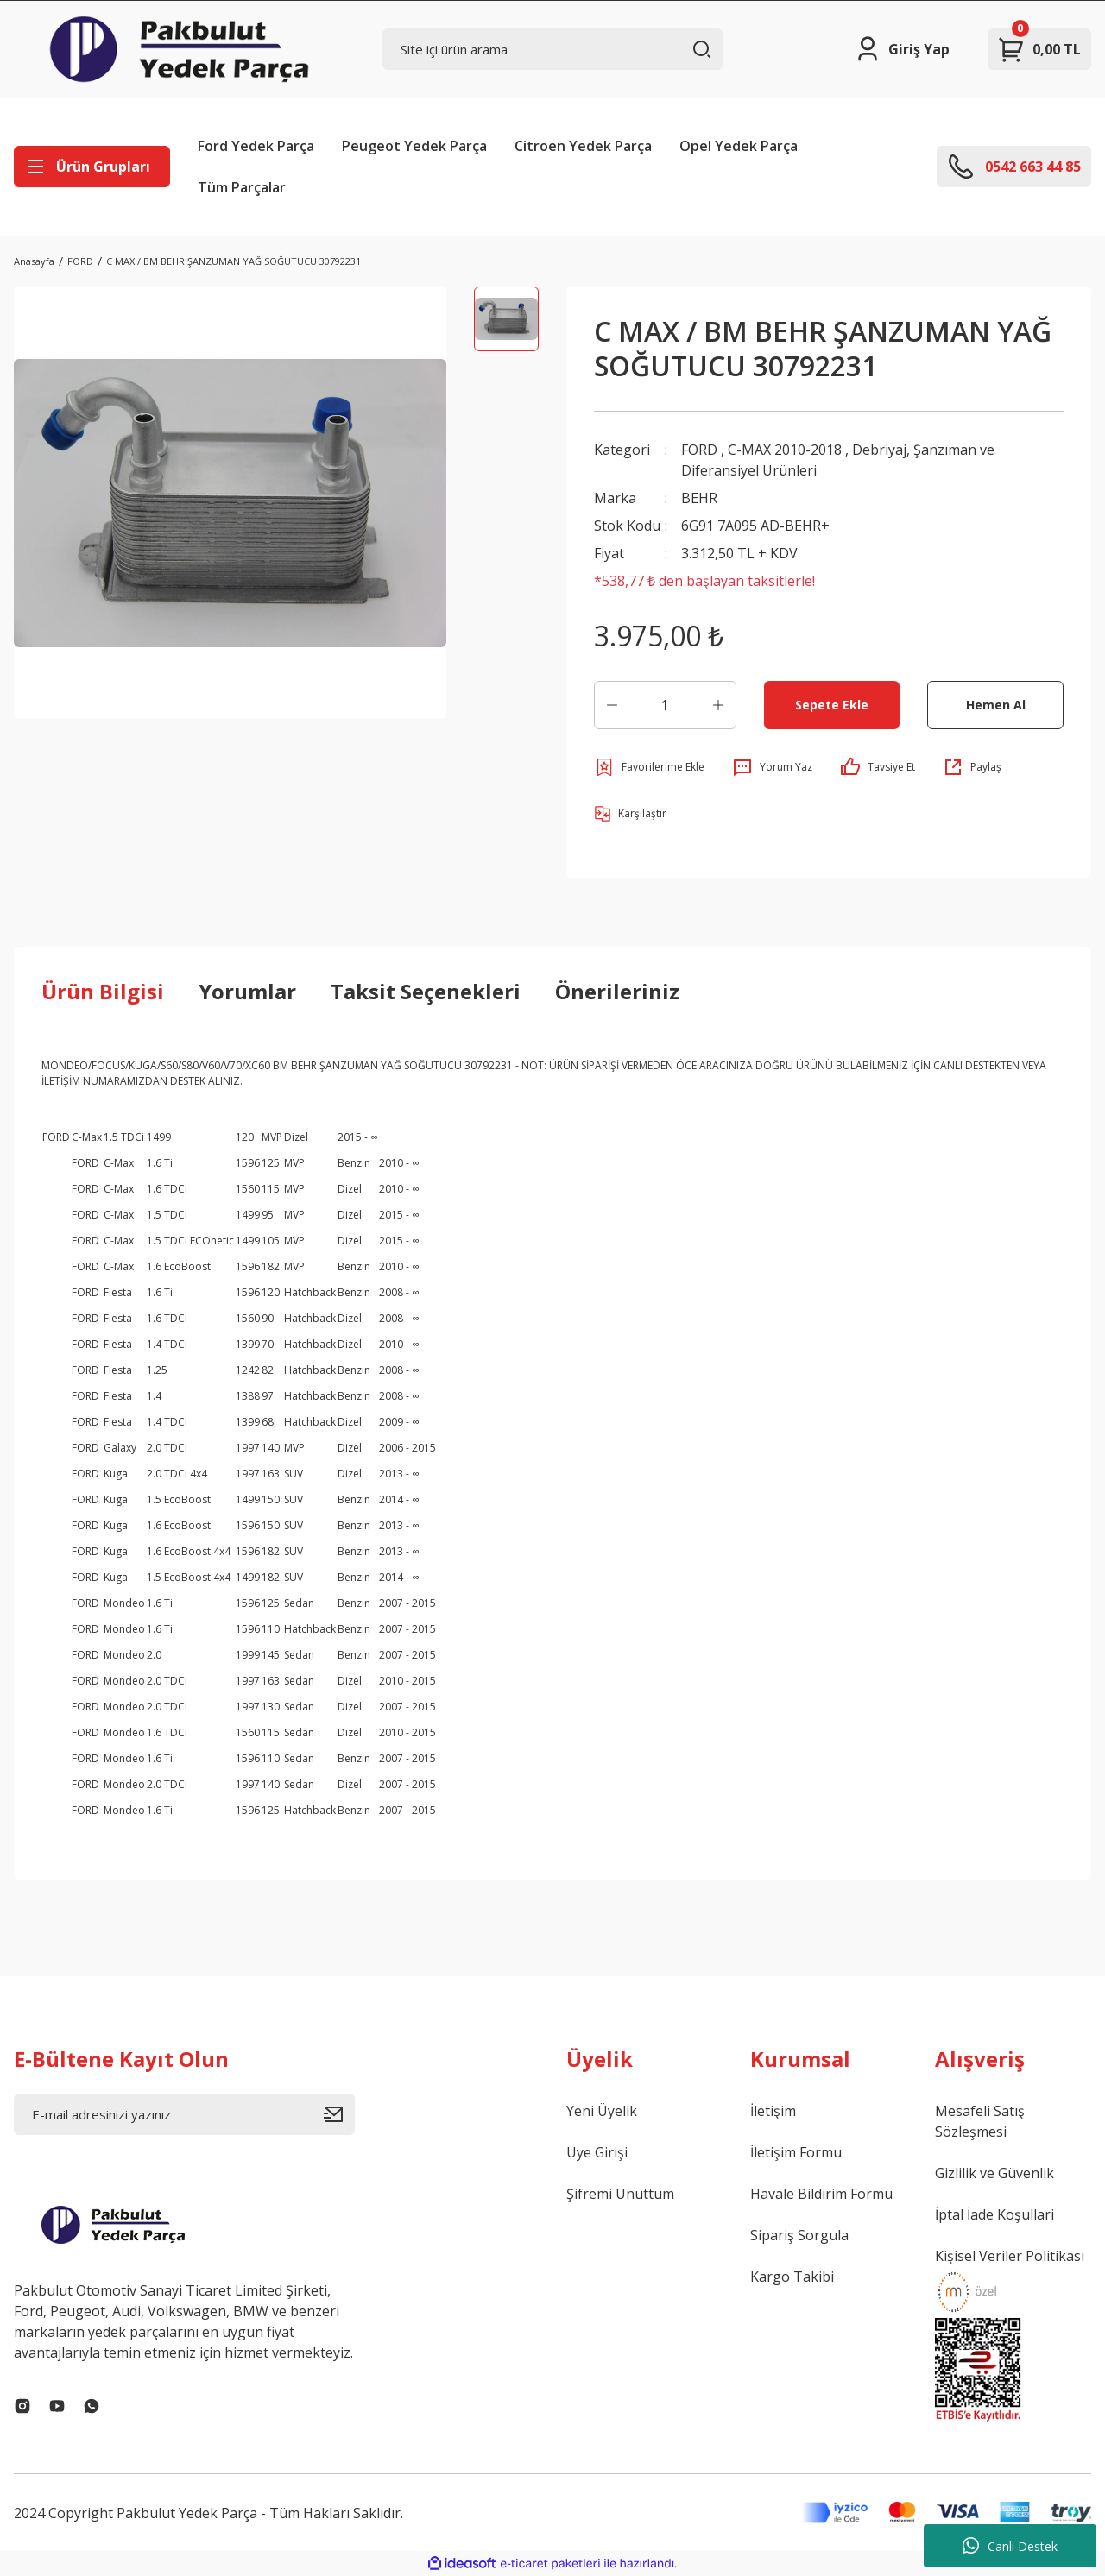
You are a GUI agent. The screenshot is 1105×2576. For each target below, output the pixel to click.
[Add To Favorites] (649, 767)
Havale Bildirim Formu (821, 2193)
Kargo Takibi (792, 2276)
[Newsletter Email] (184, 2114)
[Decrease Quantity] (612, 705)
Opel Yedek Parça (738, 145)
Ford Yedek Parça (256, 145)
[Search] (552, 49)
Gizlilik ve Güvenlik (994, 2172)
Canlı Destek (1010, 2545)
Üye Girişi (597, 2152)
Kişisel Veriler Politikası (1009, 2255)
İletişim (773, 2110)
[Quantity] (665, 705)
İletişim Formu (796, 2152)
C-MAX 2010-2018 (785, 449)
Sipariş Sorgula (799, 2235)
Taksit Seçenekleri (426, 991)
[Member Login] (901, 49)
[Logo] (179, 49)
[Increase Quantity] (718, 705)
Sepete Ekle (831, 704)
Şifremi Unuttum (620, 2193)
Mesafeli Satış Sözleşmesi (980, 2121)
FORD (699, 449)
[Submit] (339, 2114)
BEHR (699, 497)
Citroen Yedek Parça (583, 145)
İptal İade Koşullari (994, 2214)
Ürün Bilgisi (102, 991)
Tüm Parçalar (242, 187)
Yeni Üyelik (601, 2110)
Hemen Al (996, 704)
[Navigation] (92, 166)
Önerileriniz (617, 991)
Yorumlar (247, 991)
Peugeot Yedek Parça (414, 145)
